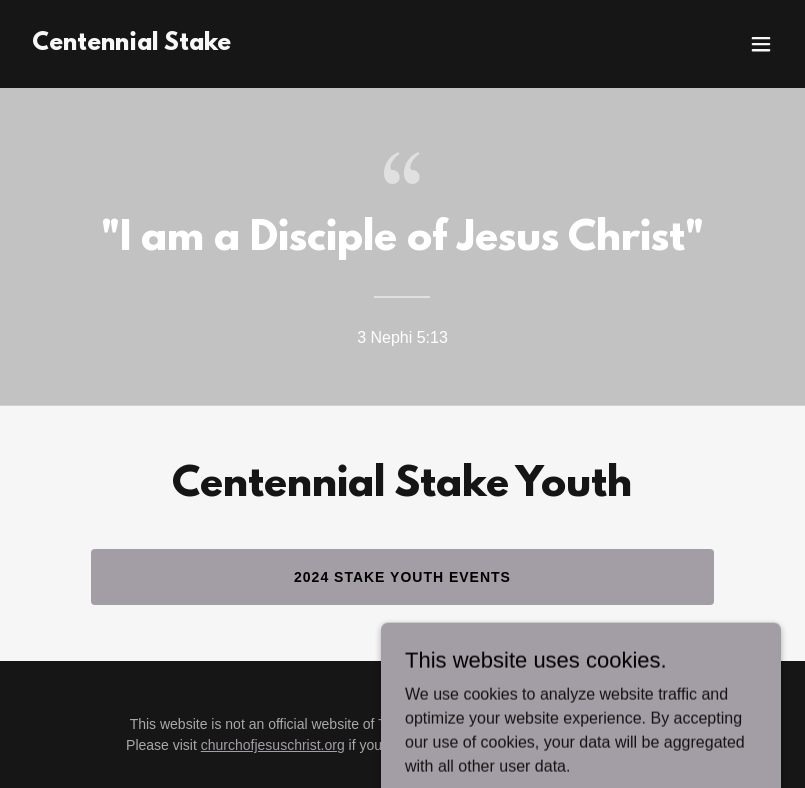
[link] (131, 44)
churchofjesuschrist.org (273, 745)
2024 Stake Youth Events (402, 577)
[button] (761, 44)
